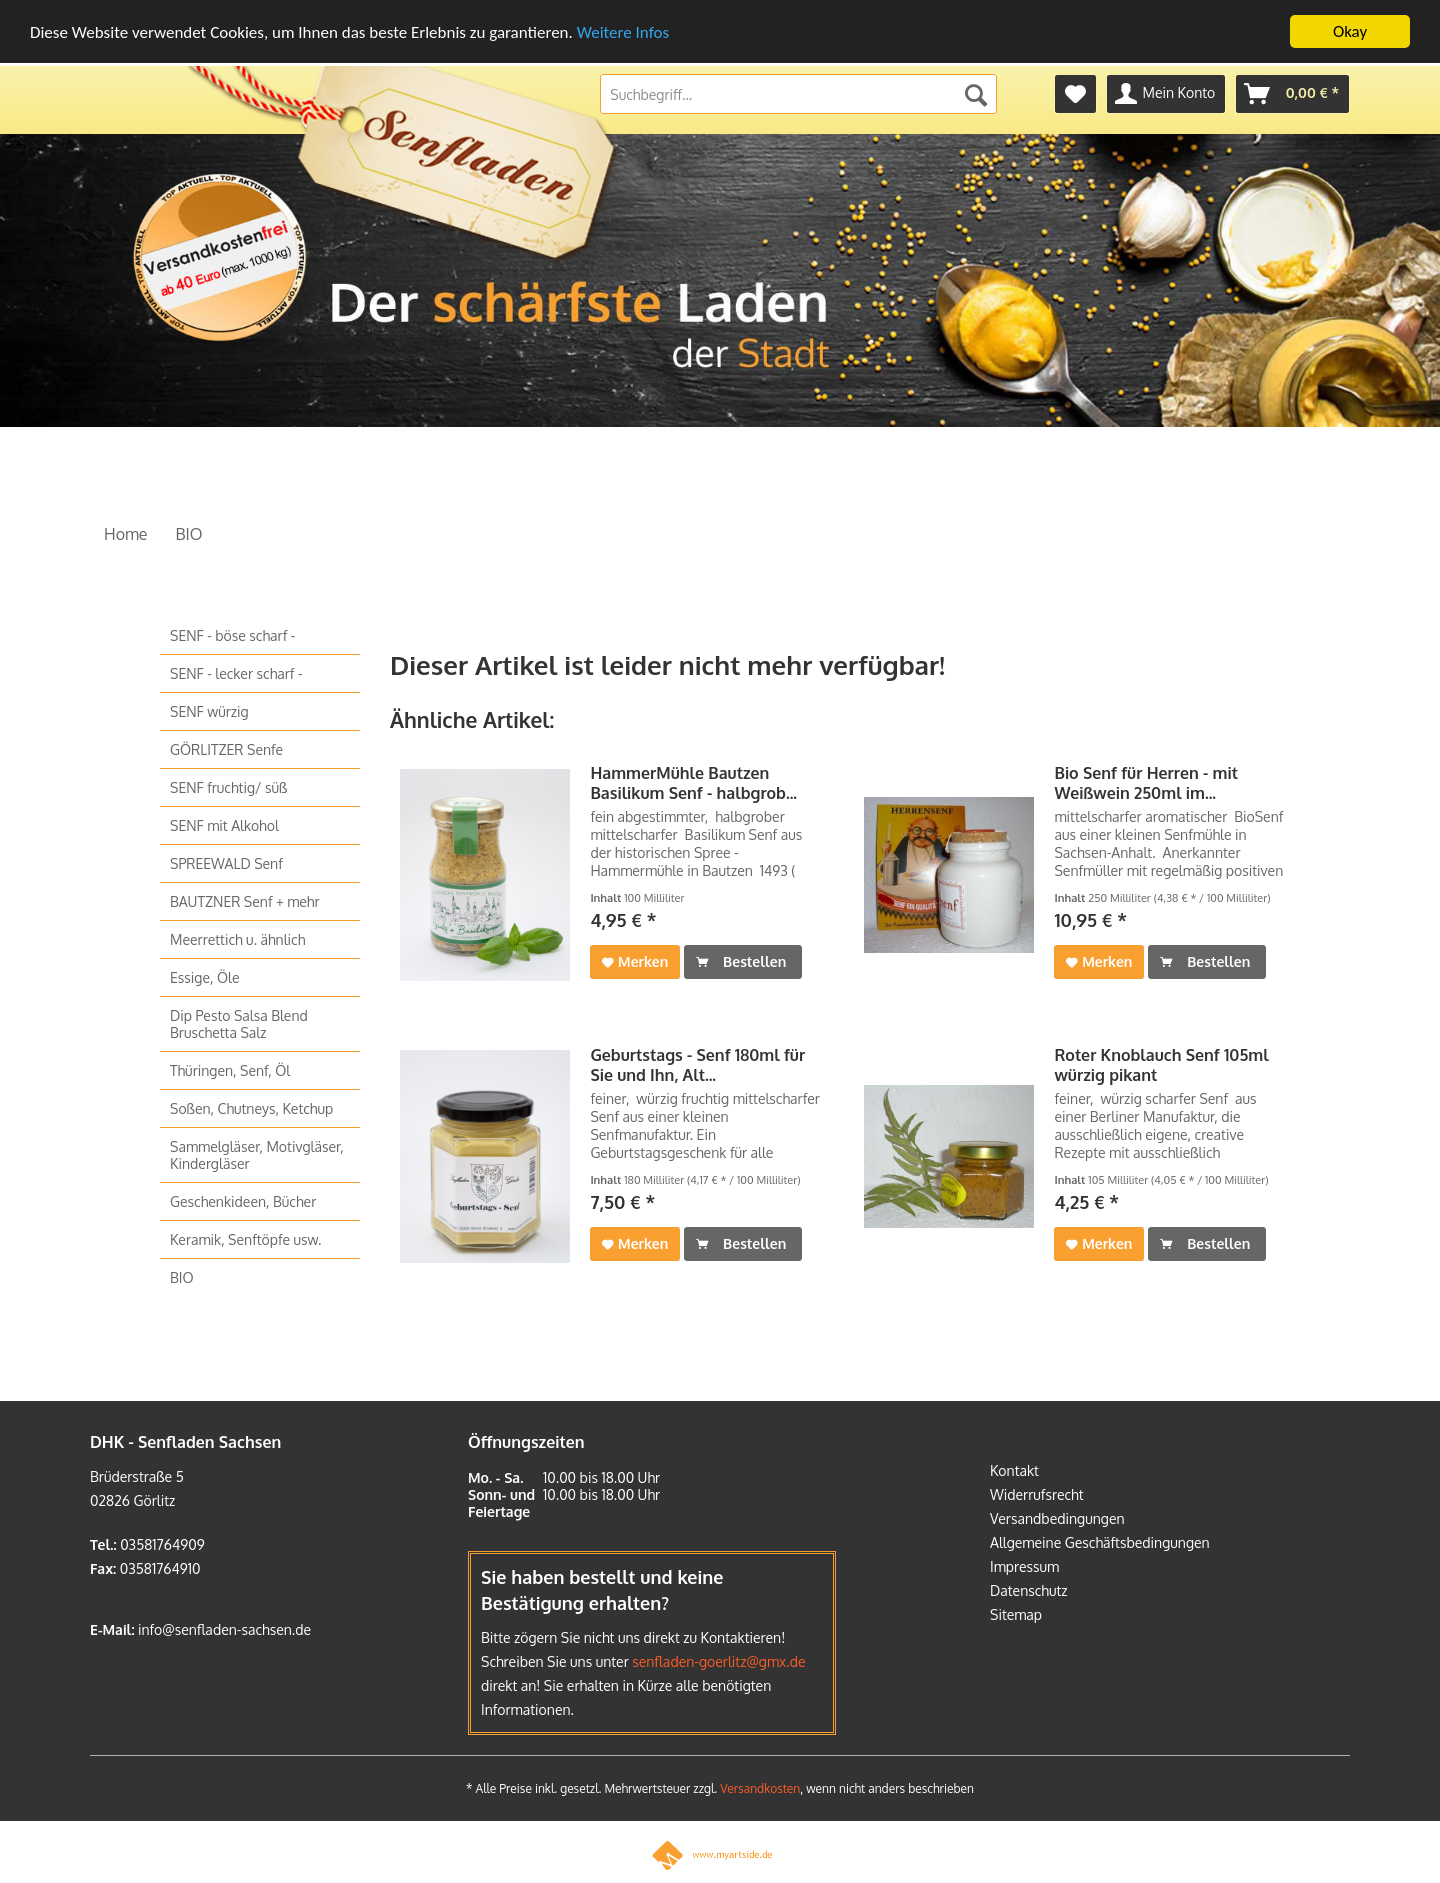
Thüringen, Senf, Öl (230, 1070)
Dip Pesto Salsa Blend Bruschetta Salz (239, 1024)
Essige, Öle (205, 977)
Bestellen (741, 958)
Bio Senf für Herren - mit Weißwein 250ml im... (1146, 783)
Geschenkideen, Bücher (243, 1201)
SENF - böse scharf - (232, 635)
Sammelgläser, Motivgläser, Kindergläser (257, 1155)
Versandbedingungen (1057, 1518)
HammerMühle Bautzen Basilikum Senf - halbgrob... (693, 783)
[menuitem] (1075, 94)
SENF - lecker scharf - (236, 673)
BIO (182, 1277)
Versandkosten (760, 1788)
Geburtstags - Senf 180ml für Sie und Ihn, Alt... (697, 1065)
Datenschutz (1029, 1590)
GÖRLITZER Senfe (226, 749)
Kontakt (1014, 1470)
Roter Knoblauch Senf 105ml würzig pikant (1161, 1065)
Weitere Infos (623, 32)
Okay (1350, 31)
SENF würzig (209, 711)
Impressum (1024, 1566)
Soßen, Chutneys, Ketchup (251, 1108)
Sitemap (1016, 1614)
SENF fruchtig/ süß (228, 787)
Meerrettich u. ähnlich (237, 939)
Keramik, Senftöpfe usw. (245, 1239)
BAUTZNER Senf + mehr (245, 901)
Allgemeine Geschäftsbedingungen (1100, 1542)
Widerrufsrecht (1037, 1494)
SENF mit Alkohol (224, 825)
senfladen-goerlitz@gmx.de (718, 1661)
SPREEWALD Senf (226, 863)
